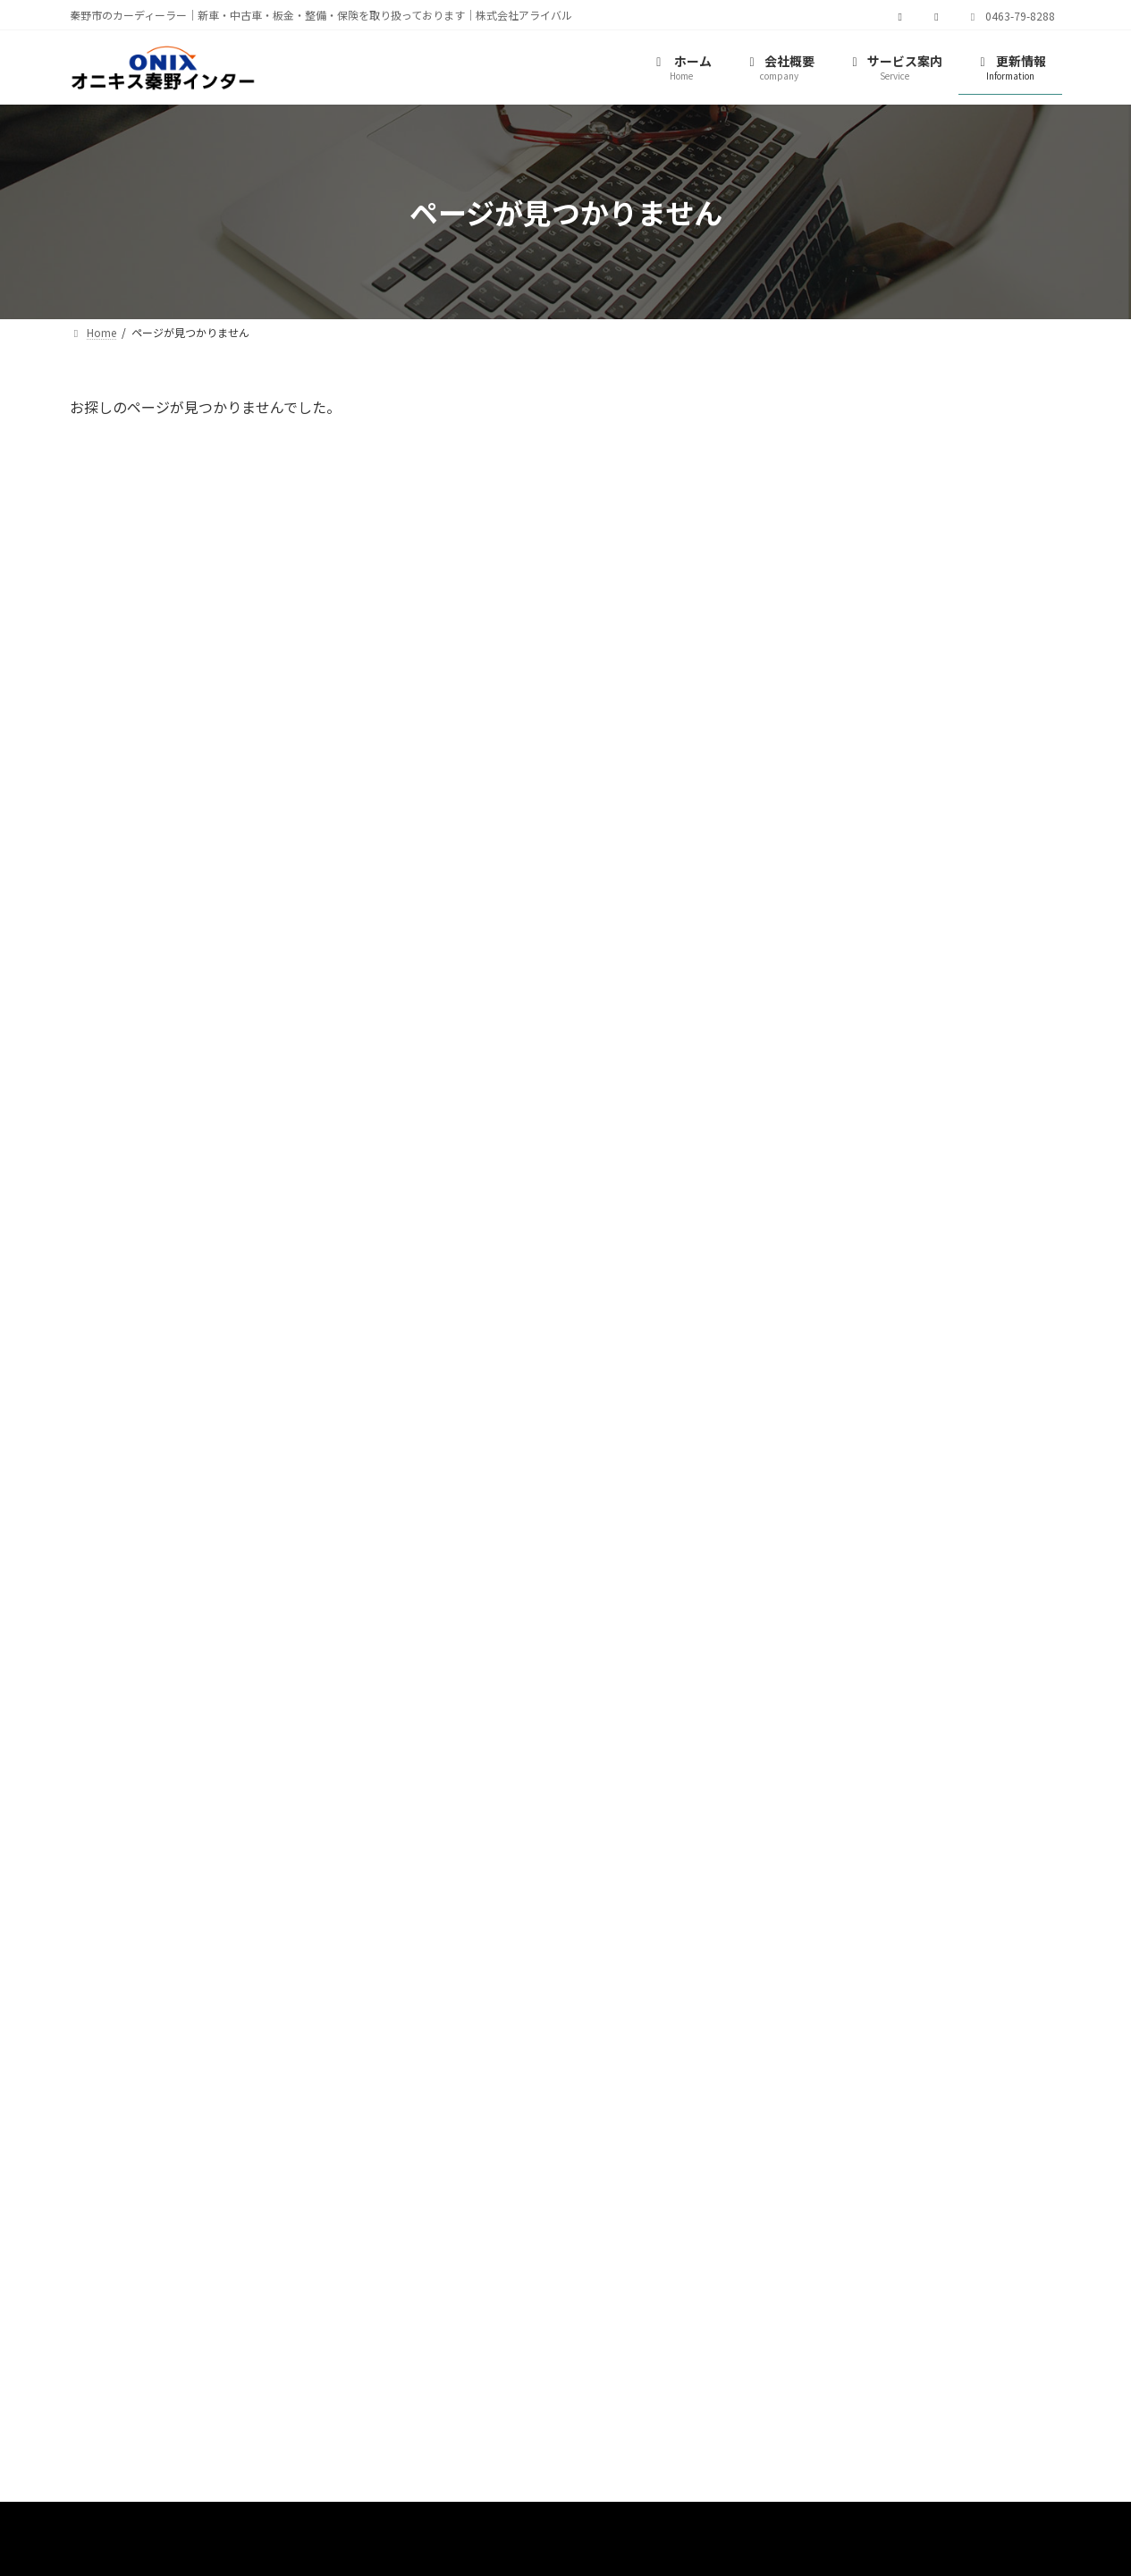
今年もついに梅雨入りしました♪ (967, 747)
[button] (76, 1004)
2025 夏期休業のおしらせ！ (952, 443)
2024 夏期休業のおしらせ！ (952, 646)
